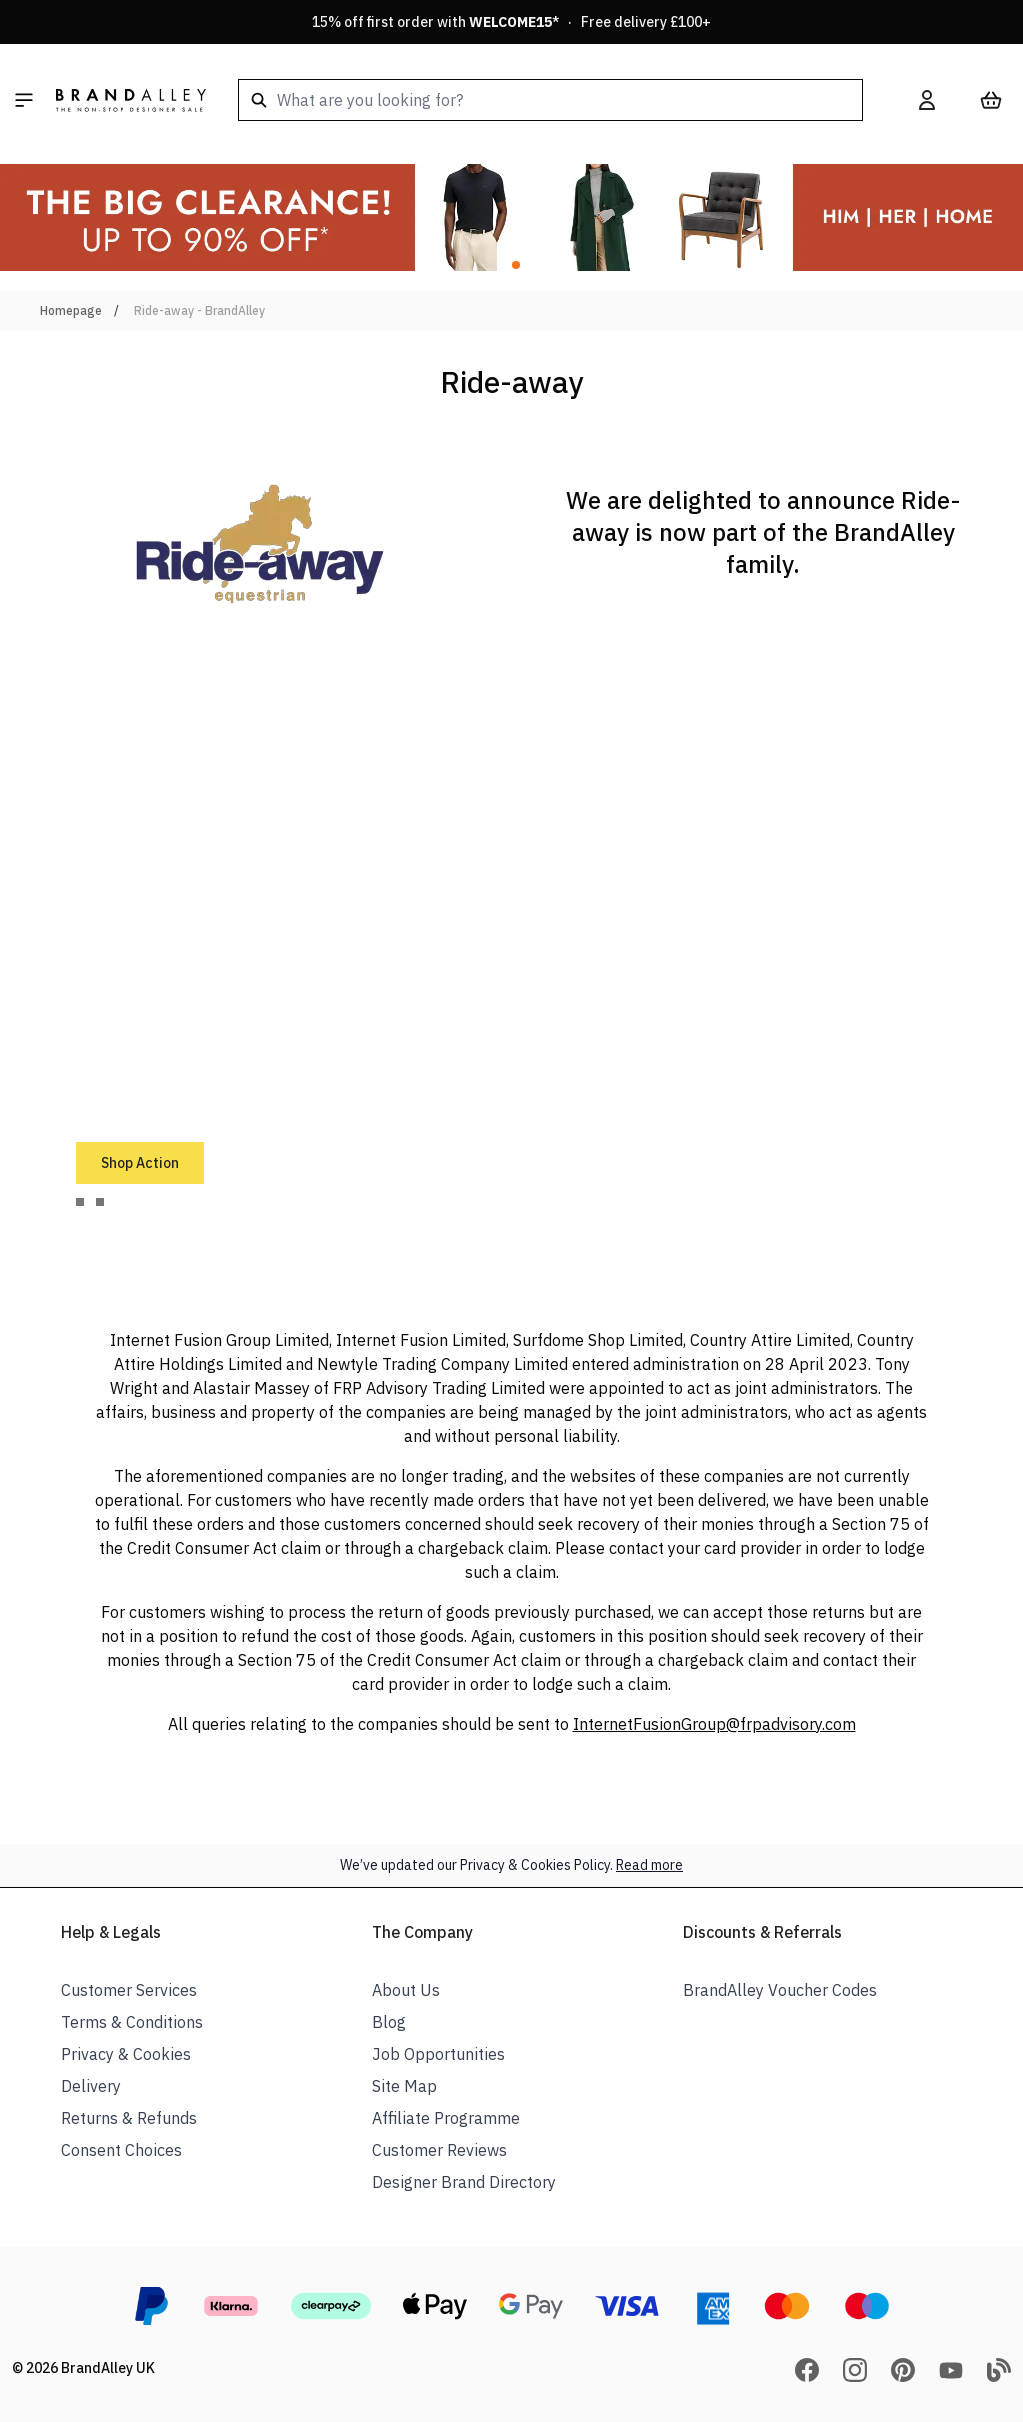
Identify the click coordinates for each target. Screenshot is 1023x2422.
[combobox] (550, 100)
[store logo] (131, 100)
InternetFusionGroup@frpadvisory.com (714, 1724)
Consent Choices (121, 2150)
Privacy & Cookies (126, 2054)
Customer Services (129, 1990)
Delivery (91, 2086)
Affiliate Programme (446, 2118)
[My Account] (927, 100)
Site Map (404, 2086)
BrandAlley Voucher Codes (780, 1990)
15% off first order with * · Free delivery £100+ (511, 22)
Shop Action (140, 1163)
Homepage (71, 310)
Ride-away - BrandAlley (199, 310)
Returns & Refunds (129, 2118)
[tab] (80, 1202)
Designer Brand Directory (464, 2182)
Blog (389, 2022)
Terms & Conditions (132, 2022)
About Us (406, 1990)
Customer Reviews (439, 2150)
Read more (649, 1865)
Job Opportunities (438, 2054)
